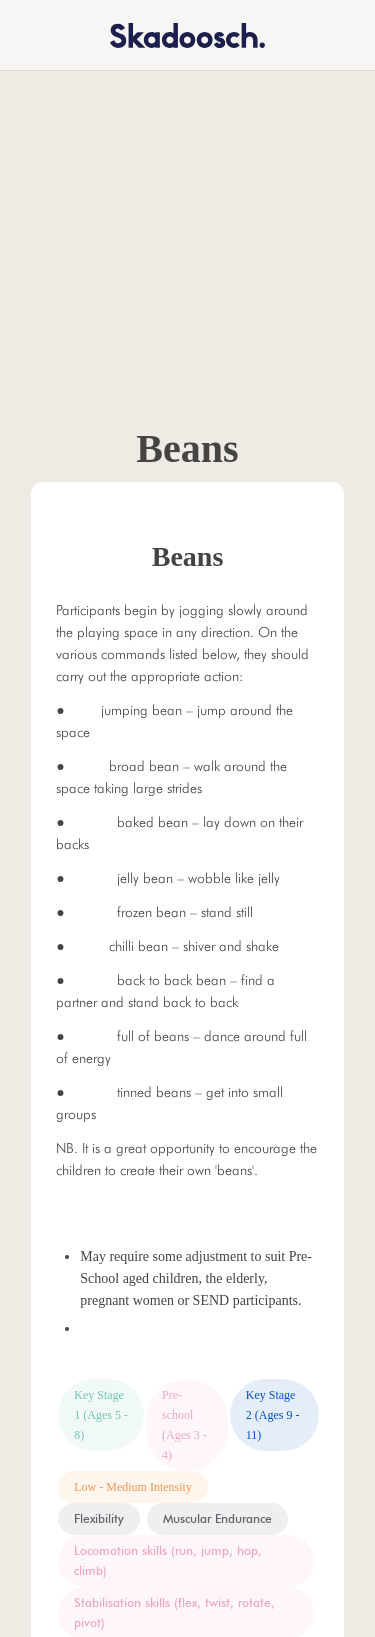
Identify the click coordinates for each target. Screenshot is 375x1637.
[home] (174, 34)
